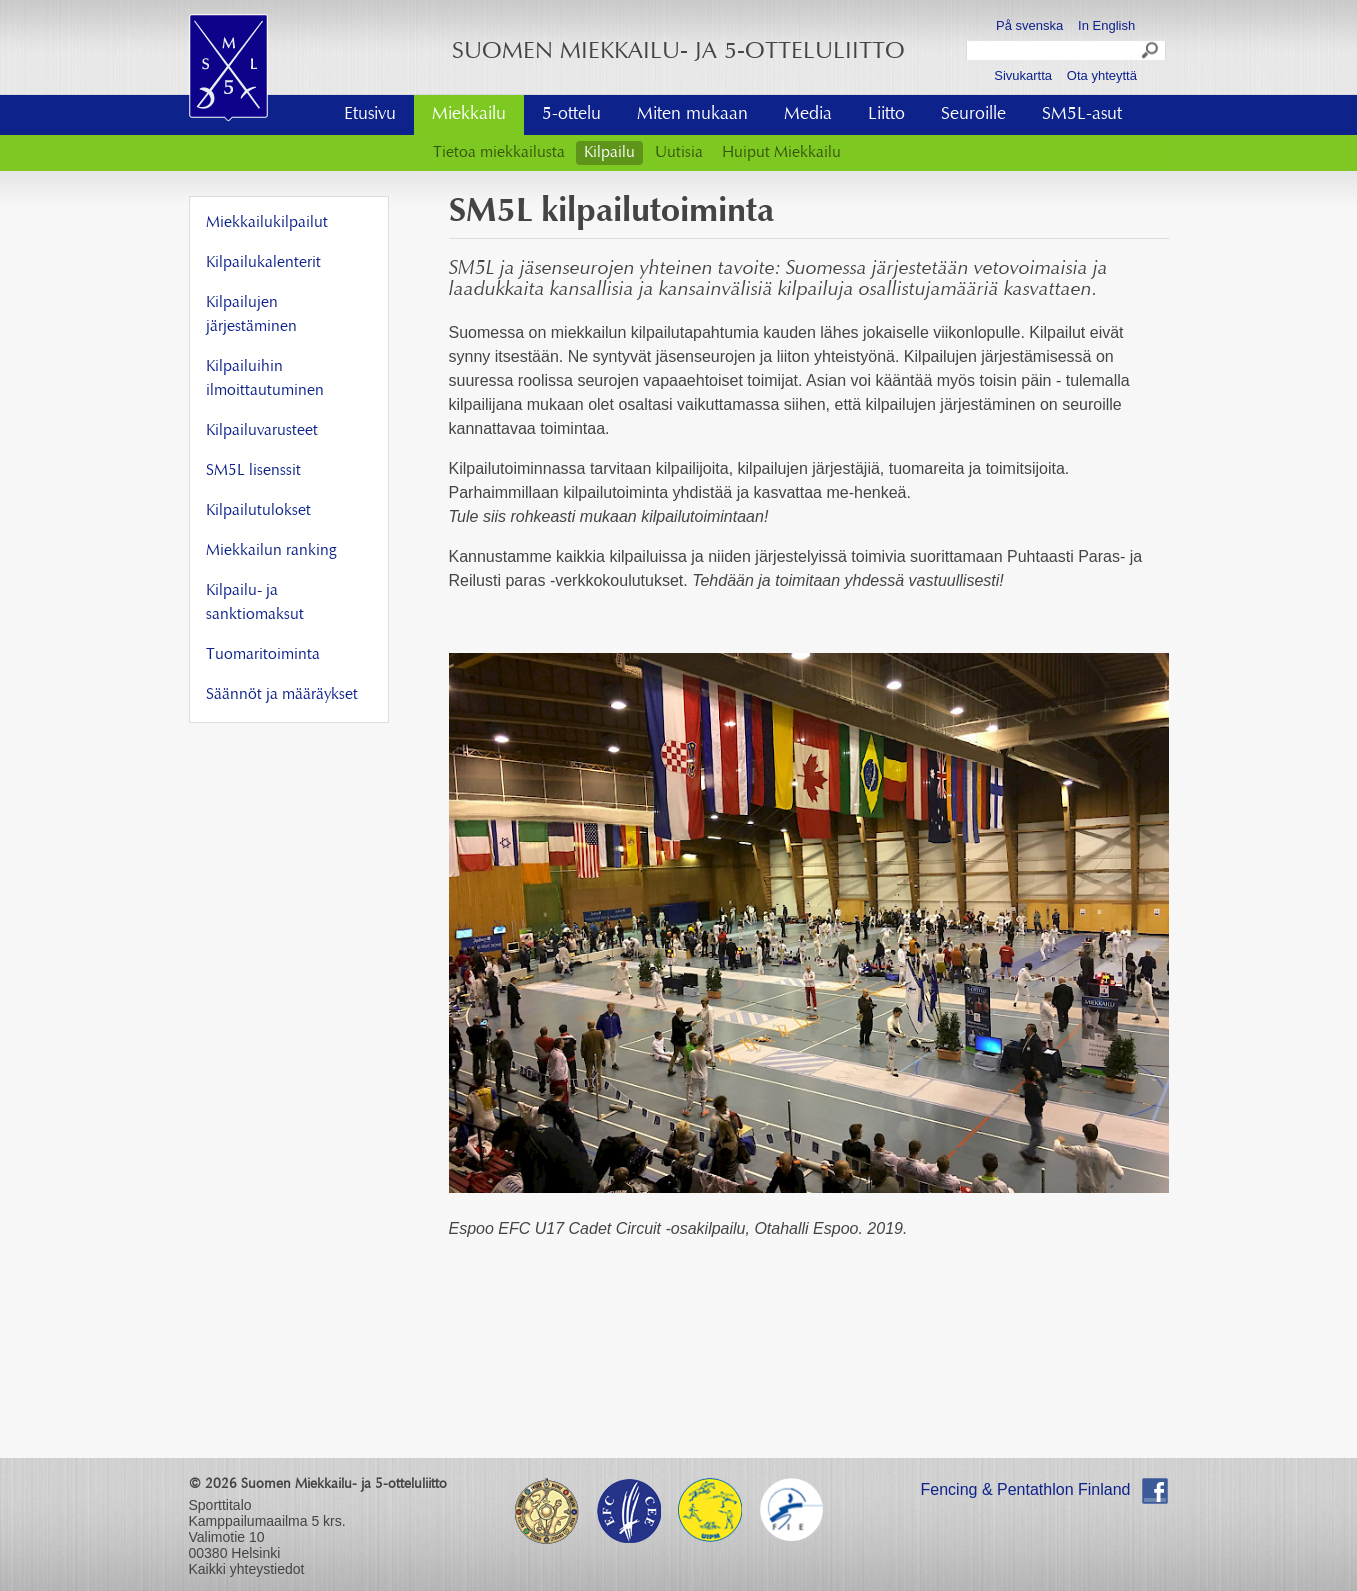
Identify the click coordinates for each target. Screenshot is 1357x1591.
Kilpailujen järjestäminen (251, 315)
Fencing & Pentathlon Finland (1026, 1489)
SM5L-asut (1082, 115)
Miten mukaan (692, 115)
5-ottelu (571, 115)
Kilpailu (609, 153)
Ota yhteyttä (1102, 75)
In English (1106, 25)
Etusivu (370, 115)
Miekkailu (469, 115)
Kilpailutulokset (258, 511)
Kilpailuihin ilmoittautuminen (265, 379)
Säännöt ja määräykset (282, 695)
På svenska (1029, 25)
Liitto (886, 115)
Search (1151, 53)
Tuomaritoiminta (263, 655)
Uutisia (679, 153)
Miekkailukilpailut (267, 223)
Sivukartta (1023, 75)
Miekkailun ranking (271, 551)
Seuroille (973, 115)
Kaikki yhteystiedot (247, 1569)
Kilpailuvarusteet (262, 431)
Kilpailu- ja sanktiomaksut (255, 603)
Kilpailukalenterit (263, 263)
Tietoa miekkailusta (499, 153)
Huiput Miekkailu (781, 153)
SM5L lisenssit (253, 471)
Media (808, 115)
